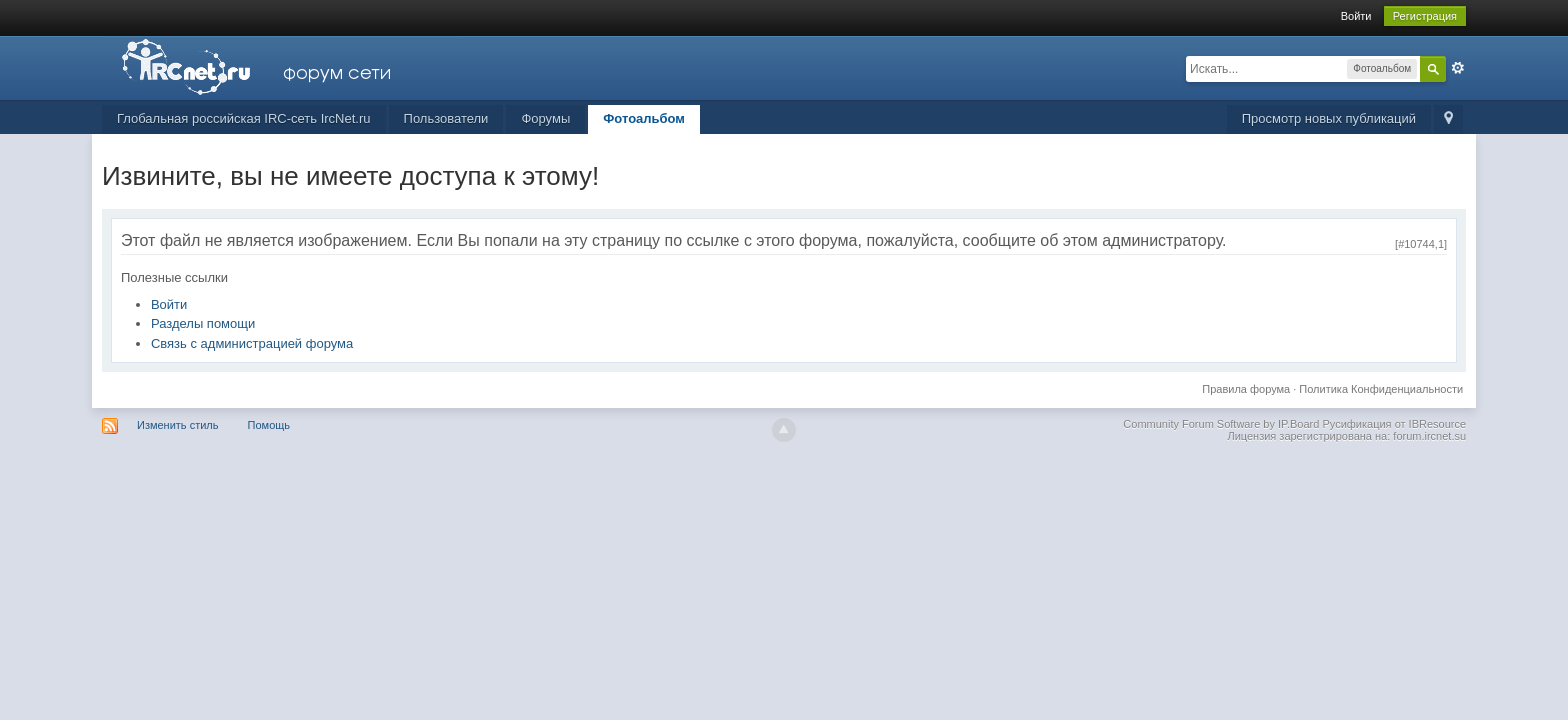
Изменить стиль (178, 425)
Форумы (545, 118)
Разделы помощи (203, 323)
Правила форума (1246, 389)
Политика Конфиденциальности (1381, 389)
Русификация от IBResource (1392, 424)
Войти (1356, 16)
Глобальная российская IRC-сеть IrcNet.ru (244, 118)
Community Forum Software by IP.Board (1221, 424)
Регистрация (1425, 16)
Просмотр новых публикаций (1329, 118)
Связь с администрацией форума (252, 343)
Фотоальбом (644, 118)
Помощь (269, 425)
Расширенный (1458, 68)
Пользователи (446, 118)
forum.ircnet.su (1429, 436)
